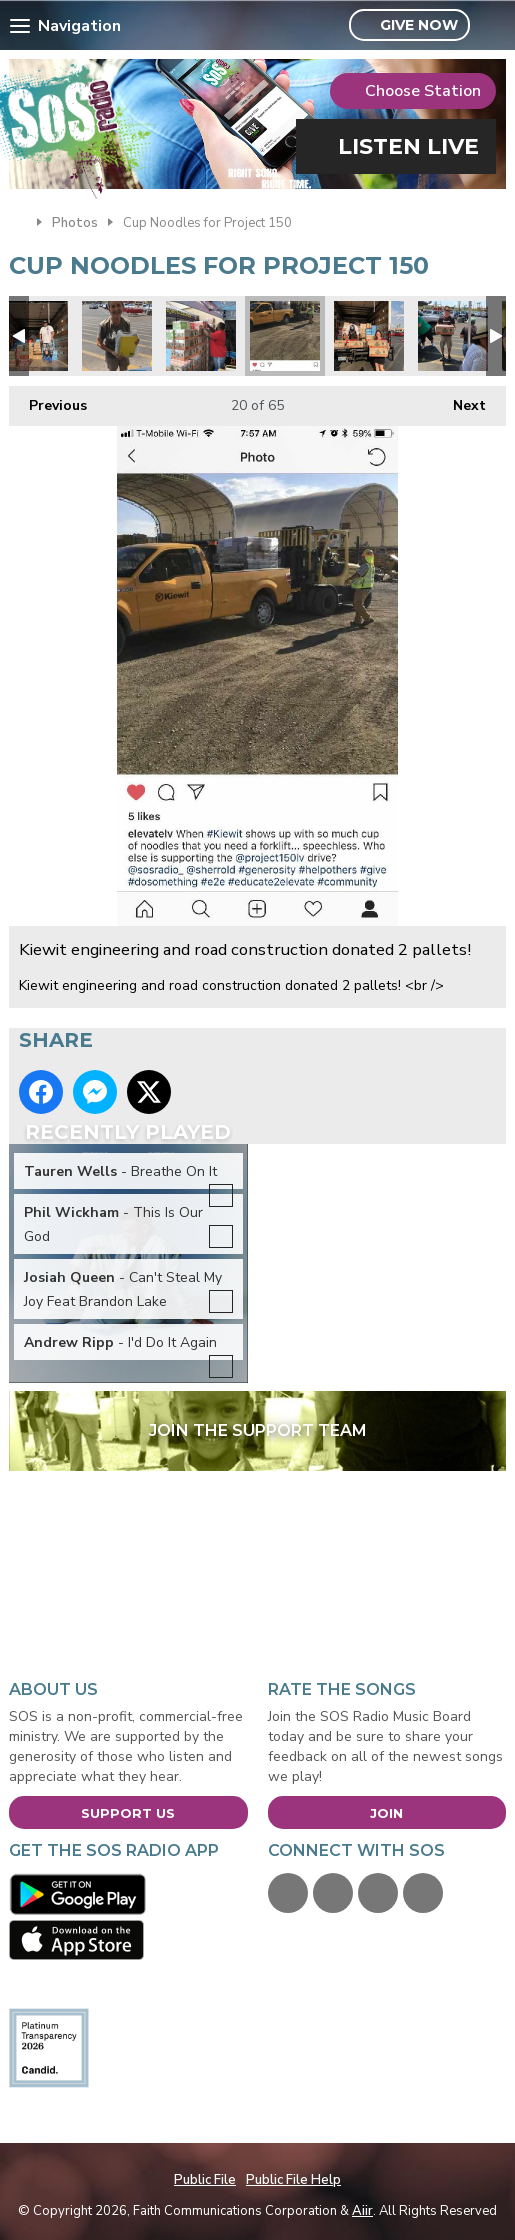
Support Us (128, 1813)
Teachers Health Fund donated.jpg (369, 336)
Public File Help (293, 2180)
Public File (205, 2180)
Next (459, 400)
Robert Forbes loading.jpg (201, 336)
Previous (48, 400)
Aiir (362, 2211)
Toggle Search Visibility (493, 26)
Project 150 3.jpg (453, 336)
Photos (75, 223)
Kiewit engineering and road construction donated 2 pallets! (285, 336)
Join (386, 1813)
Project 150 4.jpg (117, 336)
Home (18, 221)
